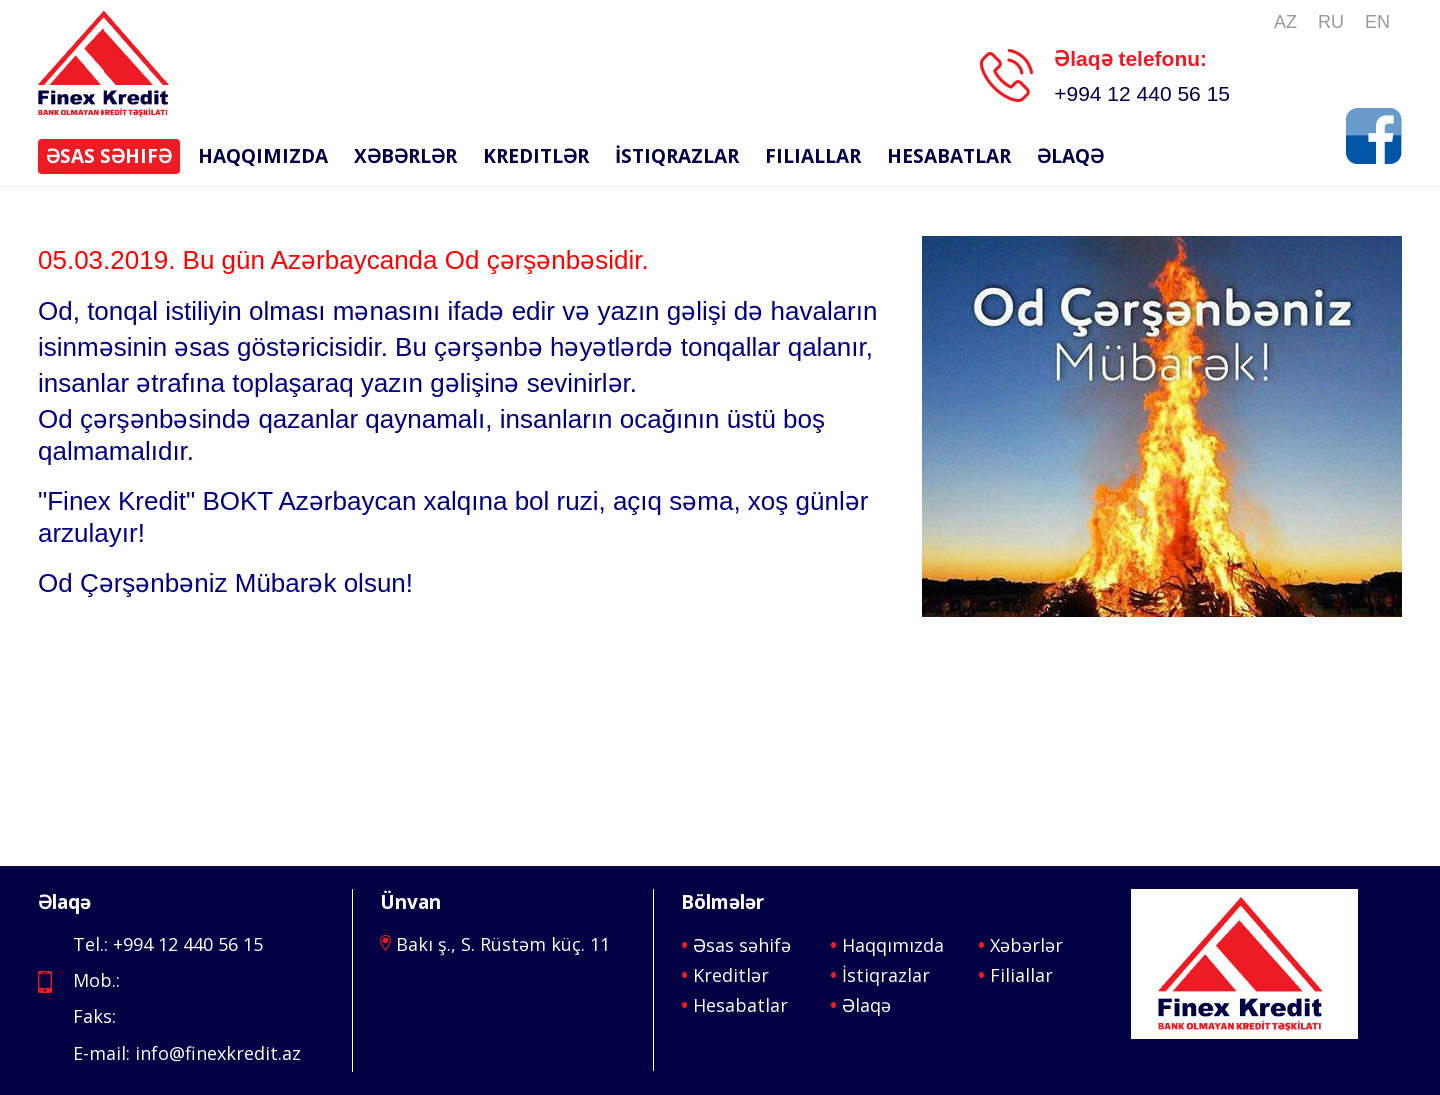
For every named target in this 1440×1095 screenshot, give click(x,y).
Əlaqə (1070, 156)
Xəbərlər (405, 156)
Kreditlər (536, 156)
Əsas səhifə (109, 156)
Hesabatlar (949, 156)
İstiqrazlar (677, 156)
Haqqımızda (263, 156)
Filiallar (813, 156)
